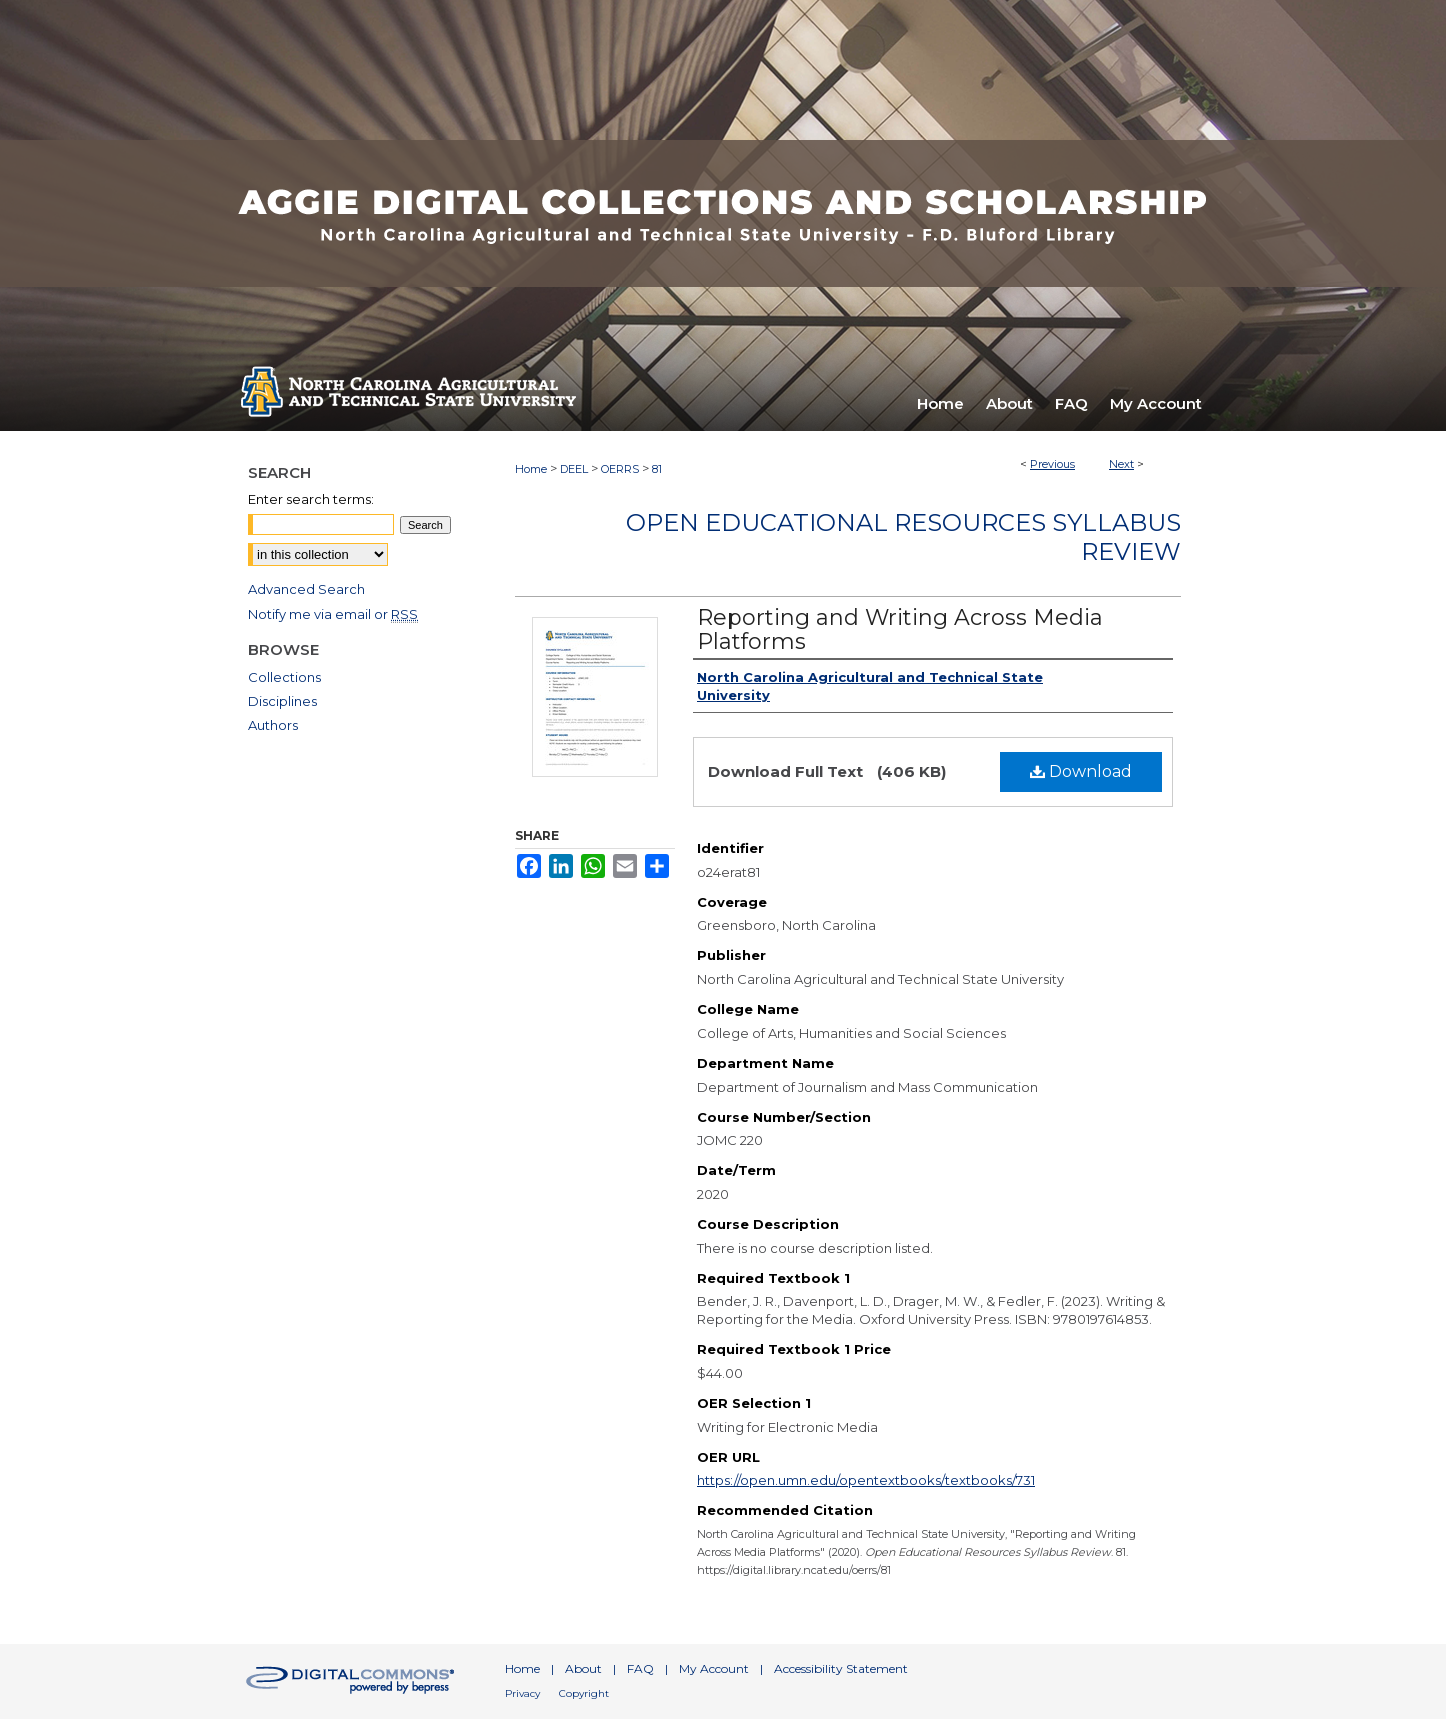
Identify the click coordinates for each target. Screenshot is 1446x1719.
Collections (284, 677)
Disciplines (282, 701)
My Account (714, 1668)
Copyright (584, 1693)
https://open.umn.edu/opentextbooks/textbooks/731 (866, 1480)
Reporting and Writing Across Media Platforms (900, 629)
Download (1081, 771)
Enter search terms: (311, 499)
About (583, 1668)
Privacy (522, 1693)
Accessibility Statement (841, 1668)
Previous (1052, 464)
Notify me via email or (333, 614)
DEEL (574, 469)
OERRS (620, 469)
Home (531, 469)
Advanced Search (306, 589)
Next (1121, 464)
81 (657, 469)
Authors (273, 725)
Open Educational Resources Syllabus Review (903, 537)
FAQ (640, 1668)
